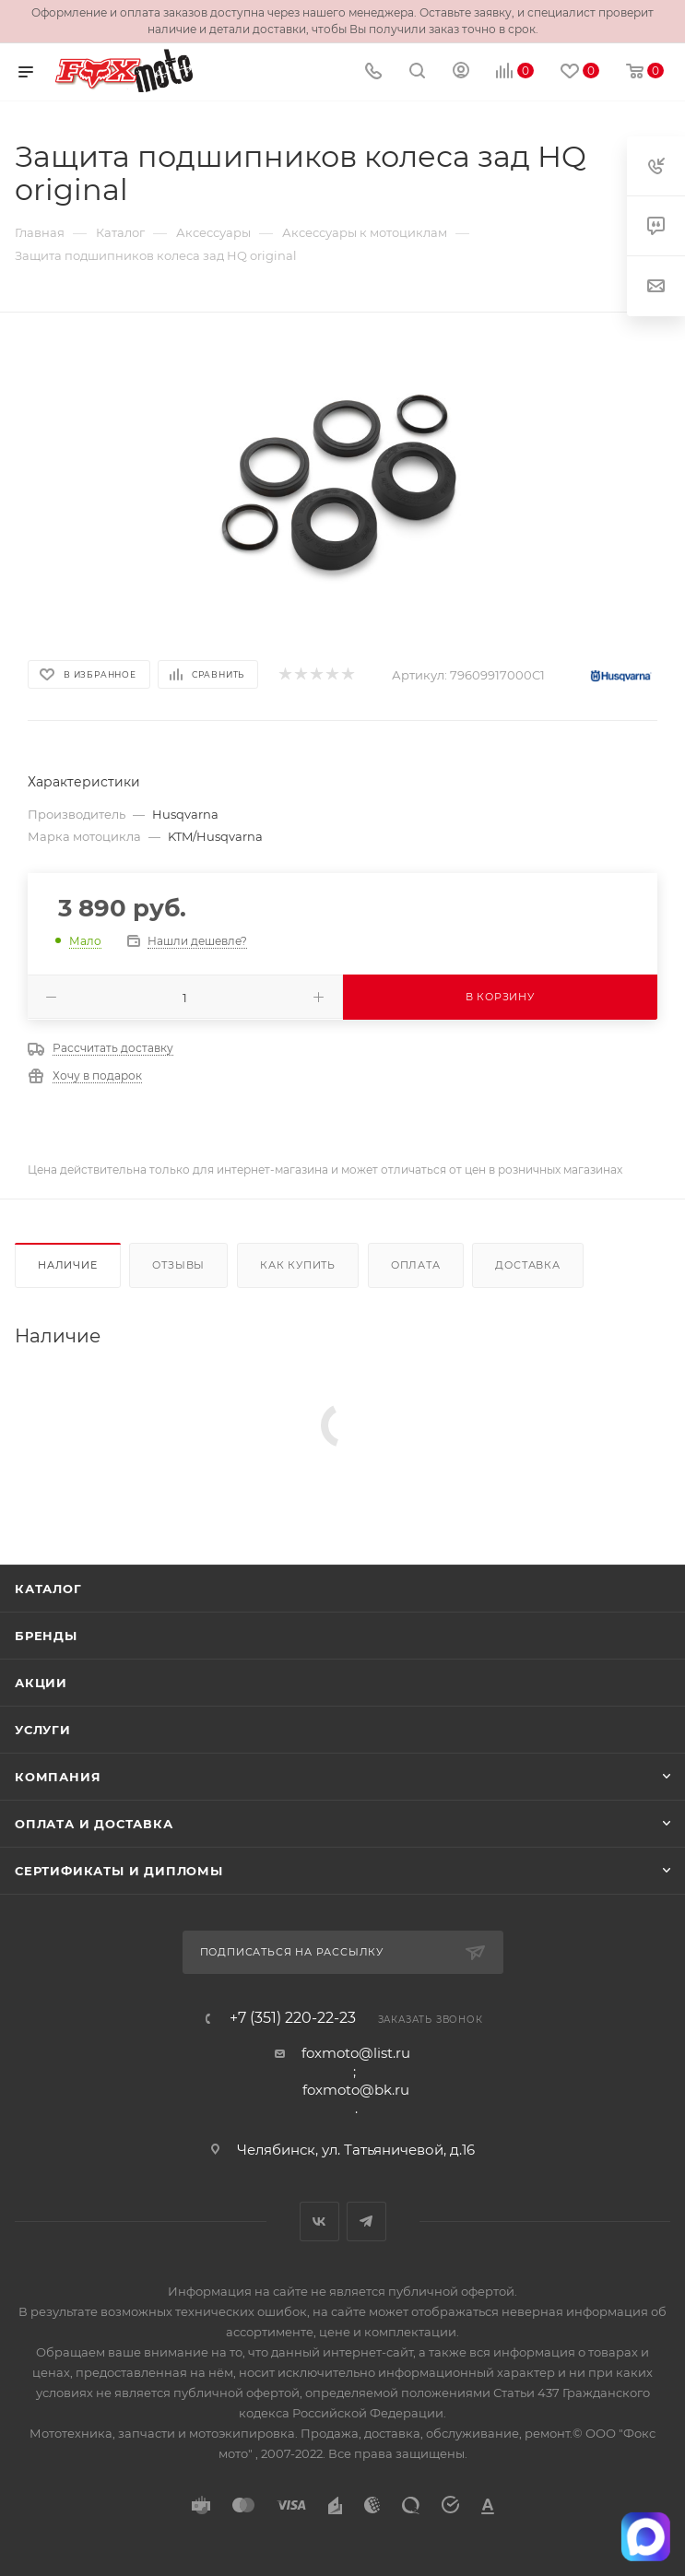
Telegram (366, 2221)
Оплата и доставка (94, 1823)
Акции (41, 1682)
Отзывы (178, 1264)
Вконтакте (319, 2221)
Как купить (298, 1264)
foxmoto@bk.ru (355, 2089)
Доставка (527, 1264)
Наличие (68, 1264)
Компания (57, 1776)
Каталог (48, 1588)
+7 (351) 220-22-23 (293, 2018)
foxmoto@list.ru (355, 2053)
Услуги (43, 1729)
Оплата (416, 1264)
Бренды (46, 1635)
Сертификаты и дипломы (119, 1870)
